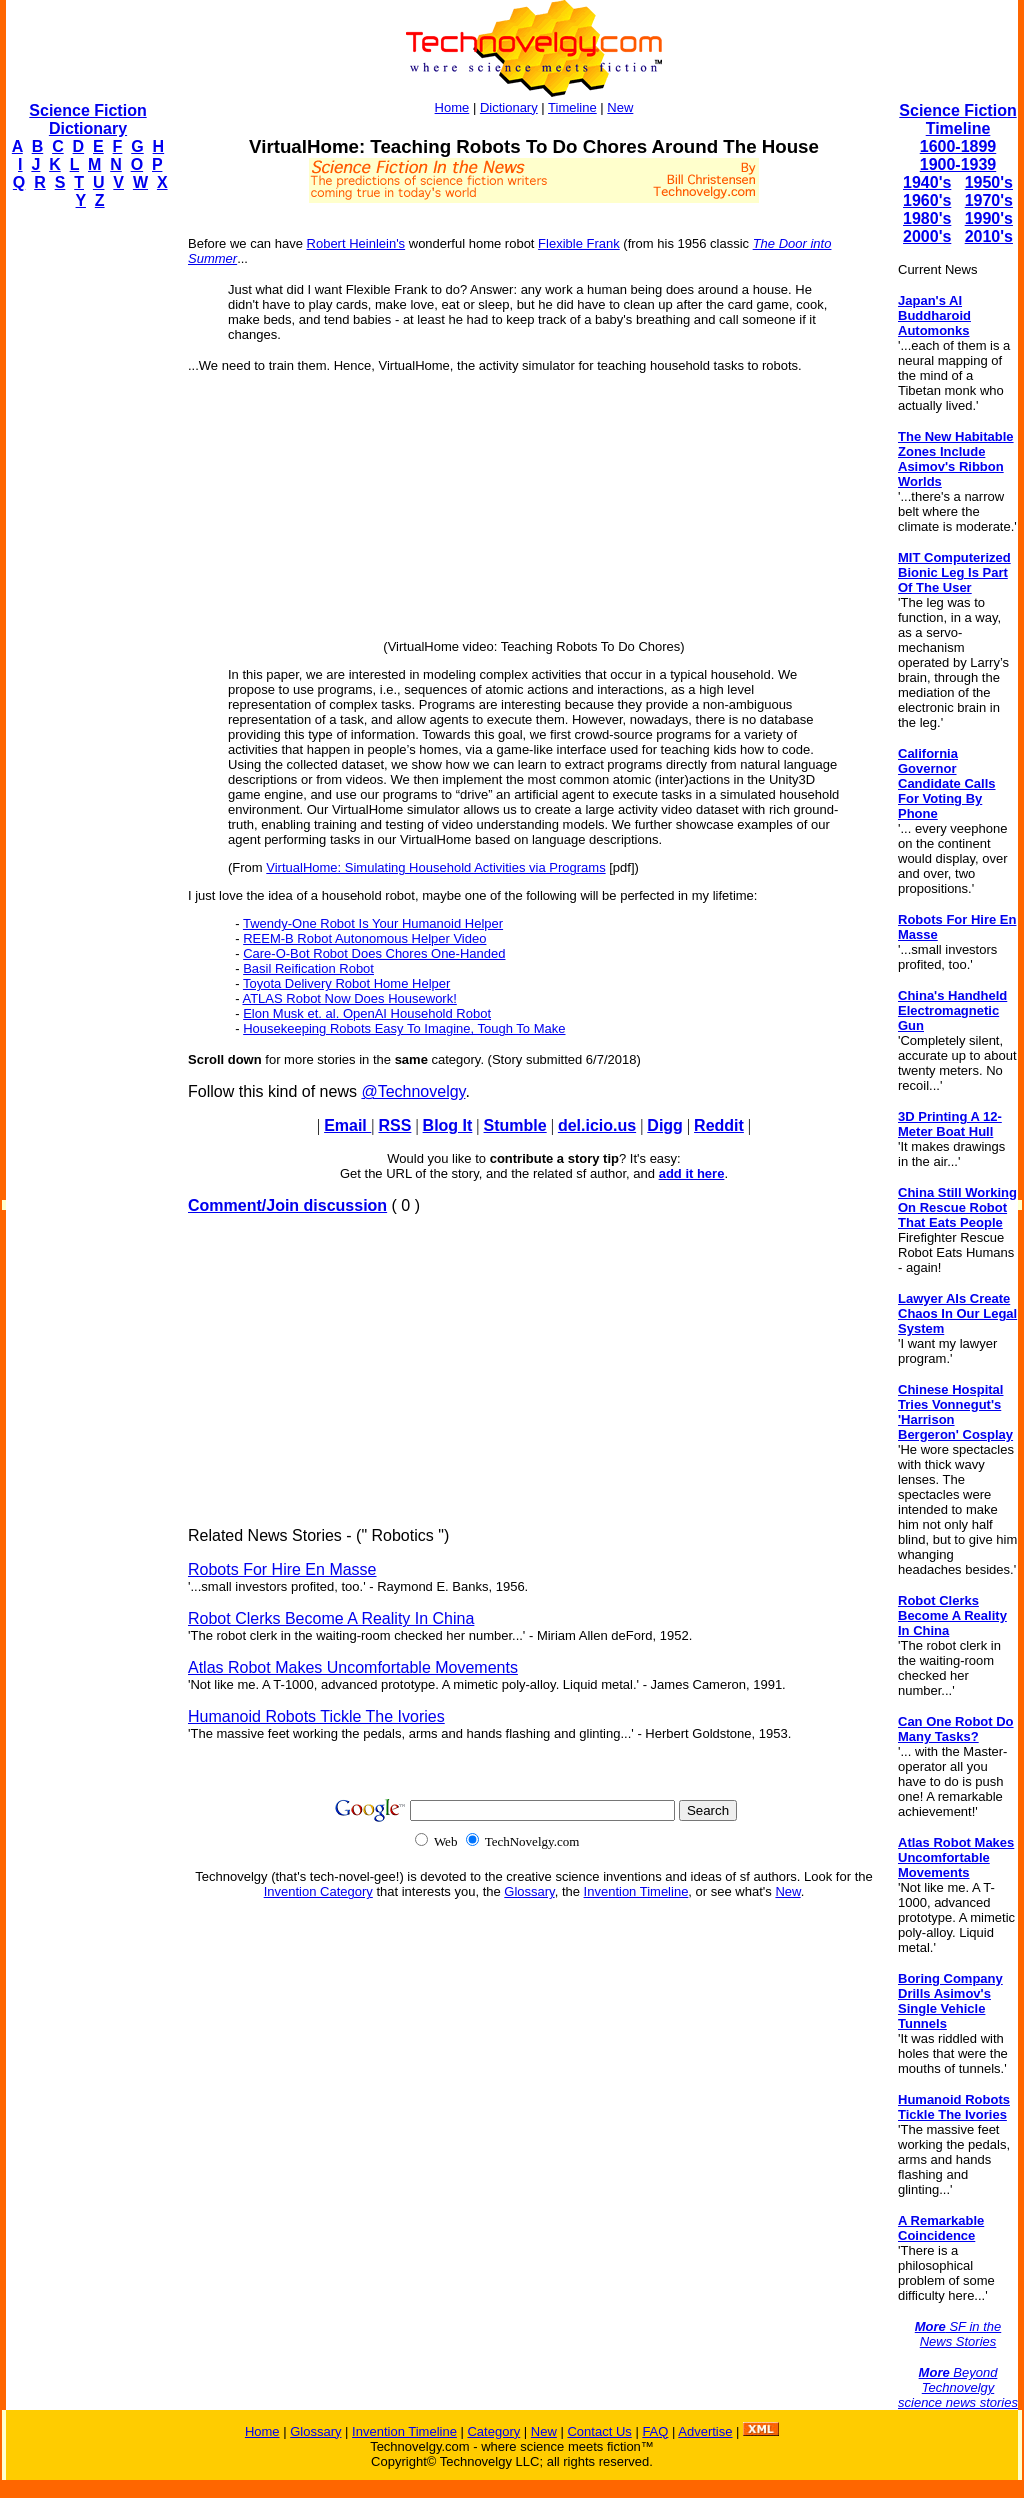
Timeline (572, 107)
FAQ (655, 2431)
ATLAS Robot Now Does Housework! (349, 998)
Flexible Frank (579, 243)
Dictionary (509, 107)
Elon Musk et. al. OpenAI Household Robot (367, 1013)
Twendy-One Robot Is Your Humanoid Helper (373, 923)
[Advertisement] (86, 526)
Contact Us (599, 2431)
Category (493, 2431)
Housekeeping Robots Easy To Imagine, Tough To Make (404, 1028)
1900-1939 (958, 164)
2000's (927, 236)
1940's (927, 182)
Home (452, 107)
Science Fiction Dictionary (87, 119)
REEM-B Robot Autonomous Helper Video (364, 938)
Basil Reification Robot (308, 968)
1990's (989, 218)
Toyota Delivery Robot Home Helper (346, 983)
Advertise (705, 2431)
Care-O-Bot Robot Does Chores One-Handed (374, 953)
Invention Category (318, 1891)
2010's (989, 236)
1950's (989, 182)
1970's (989, 200)
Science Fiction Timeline (957, 119)
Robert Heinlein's (356, 243)
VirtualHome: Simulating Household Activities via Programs (435, 867)
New (620, 107)
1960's (927, 200)
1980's (927, 218)
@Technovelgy (413, 1091)
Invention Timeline (636, 1891)
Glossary (529, 1891)
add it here (692, 1173)
